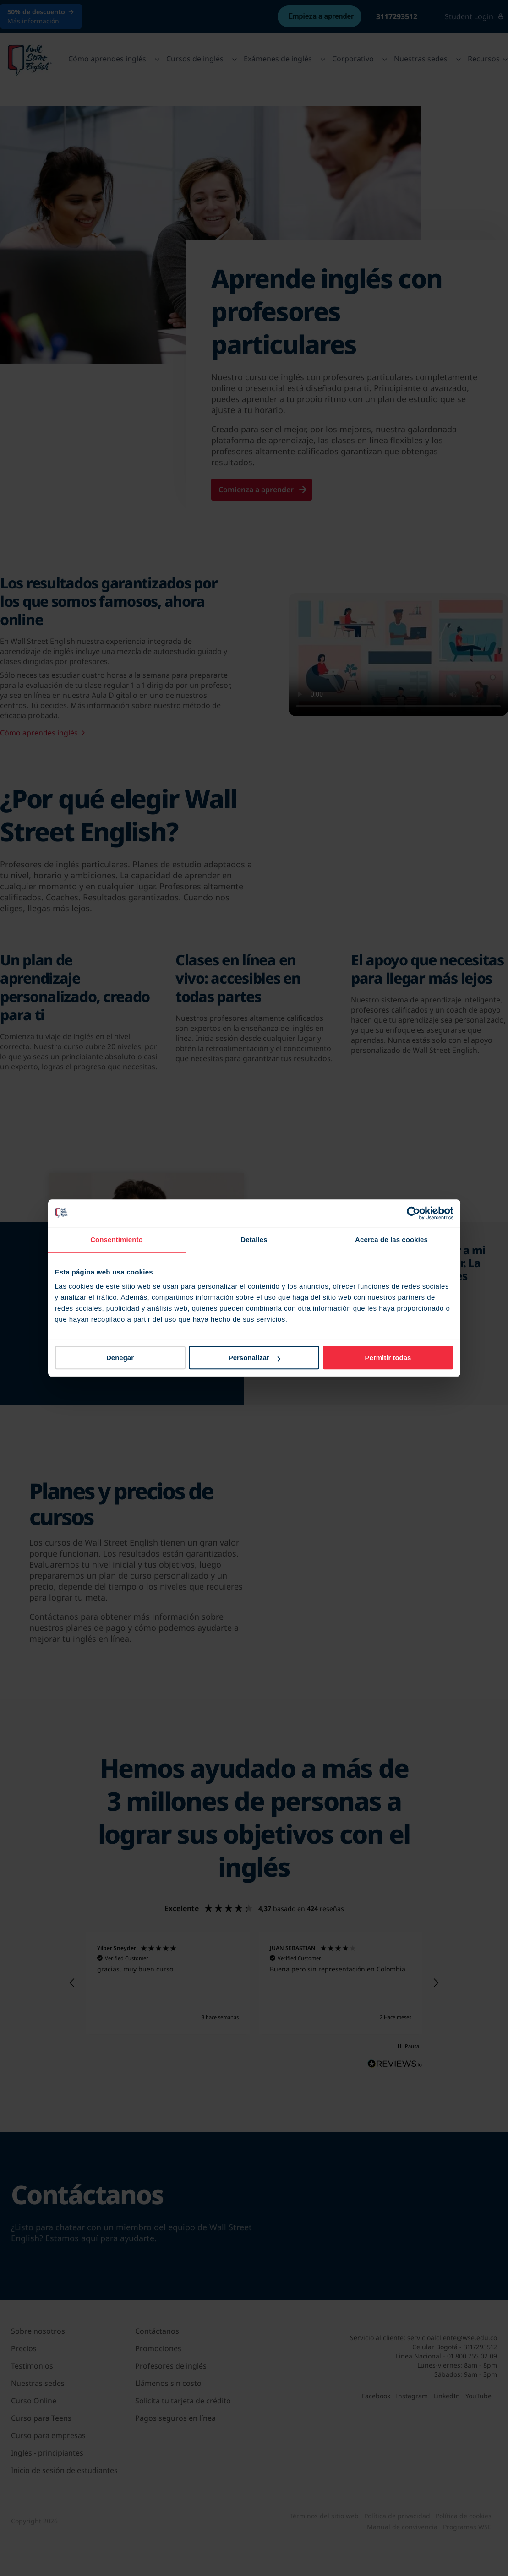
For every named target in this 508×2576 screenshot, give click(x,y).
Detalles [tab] (253, 1239)
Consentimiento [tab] (116, 1239)
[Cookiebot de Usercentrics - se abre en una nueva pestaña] (413, 1213)
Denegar (120, 1358)
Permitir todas (388, 1358)
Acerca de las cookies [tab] (391, 1239)
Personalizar (254, 1358)
